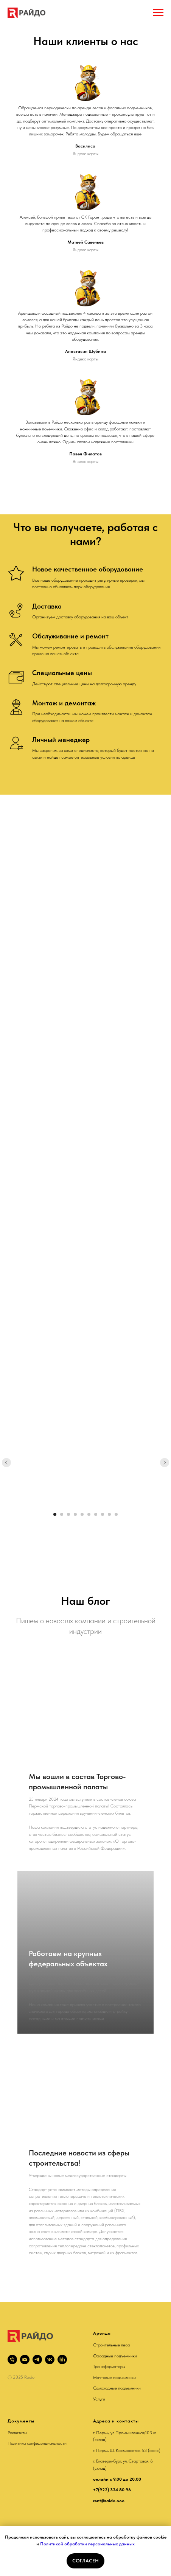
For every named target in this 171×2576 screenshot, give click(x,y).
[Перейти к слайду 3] (68, 1514)
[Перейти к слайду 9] (109, 1514)
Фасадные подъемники (115, 2356)
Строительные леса (111, 2345)
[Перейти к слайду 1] (54, 1514)
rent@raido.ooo (108, 2500)
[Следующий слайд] (164, 1462)
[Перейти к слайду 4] (75, 1514)
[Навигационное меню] (158, 12)
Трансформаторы (109, 2366)
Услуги (99, 2399)
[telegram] (37, 2359)
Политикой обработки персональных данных (87, 2543)
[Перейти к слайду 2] (61, 1514)
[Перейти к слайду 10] (116, 1514)
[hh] (62, 2359)
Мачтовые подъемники (114, 2377)
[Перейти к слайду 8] (102, 1514)
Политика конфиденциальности (37, 2443)
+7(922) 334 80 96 (112, 2489)
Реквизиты (17, 2432)
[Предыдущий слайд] (6, 1462)
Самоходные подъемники (117, 2388)
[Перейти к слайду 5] (82, 1514)
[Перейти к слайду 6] (88, 1514)
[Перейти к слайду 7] (95, 1514)
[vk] (49, 2359)
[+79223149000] (12, 2359)
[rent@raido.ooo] (25, 2359)
